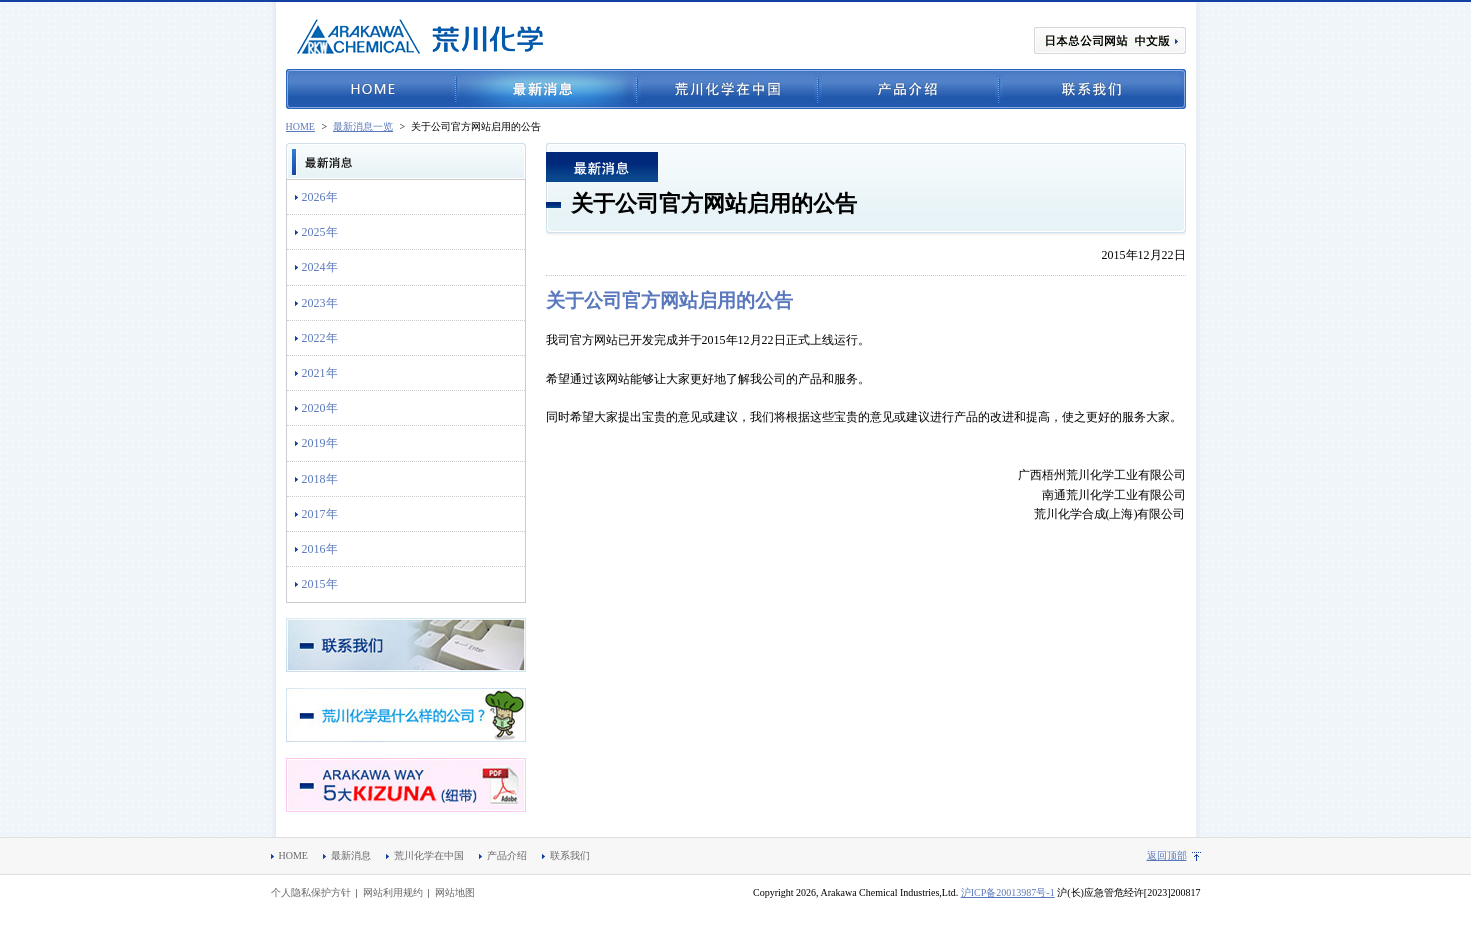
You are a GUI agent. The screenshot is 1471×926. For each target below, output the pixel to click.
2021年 (320, 373)
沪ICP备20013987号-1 (1008, 892)
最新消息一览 (363, 126)
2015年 (320, 584)
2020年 (320, 408)
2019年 (320, 443)
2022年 (320, 338)
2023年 (320, 303)
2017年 (320, 514)
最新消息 (546, 89)
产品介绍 (908, 89)
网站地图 (455, 892)
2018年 (320, 479)
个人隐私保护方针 (311, 892)
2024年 (320, 267)
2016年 (320, 549)
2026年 (320, 197)
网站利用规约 (393, 892)
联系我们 (1092, 89)
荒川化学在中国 (727, 89)
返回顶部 (1167, 855)
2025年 (320, 232)
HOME (371, 89)
